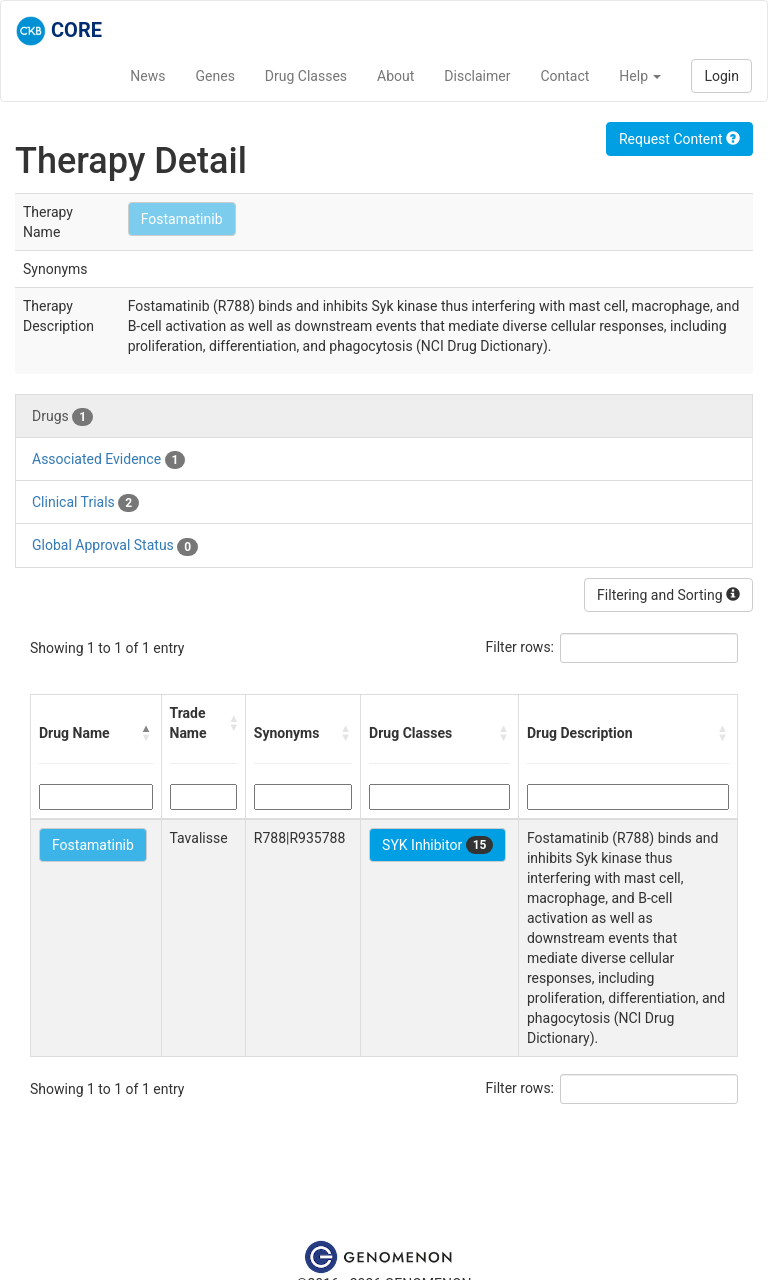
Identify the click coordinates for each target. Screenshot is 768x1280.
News (147, 76)
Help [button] (640, 76)
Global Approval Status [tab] (115, 546)
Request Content (679, 139)
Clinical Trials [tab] (85, 503)
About (395, 76)
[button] (147, 733)
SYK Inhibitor (437, 845)
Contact (564, 76)
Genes (215, 76)
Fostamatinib (182, 219)
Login (721, 76)
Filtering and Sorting (668, 595)
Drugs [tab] (62, 417)
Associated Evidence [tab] (108, 460)
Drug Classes (306, 76)
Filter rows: (520, 647)
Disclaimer (477, 76)
